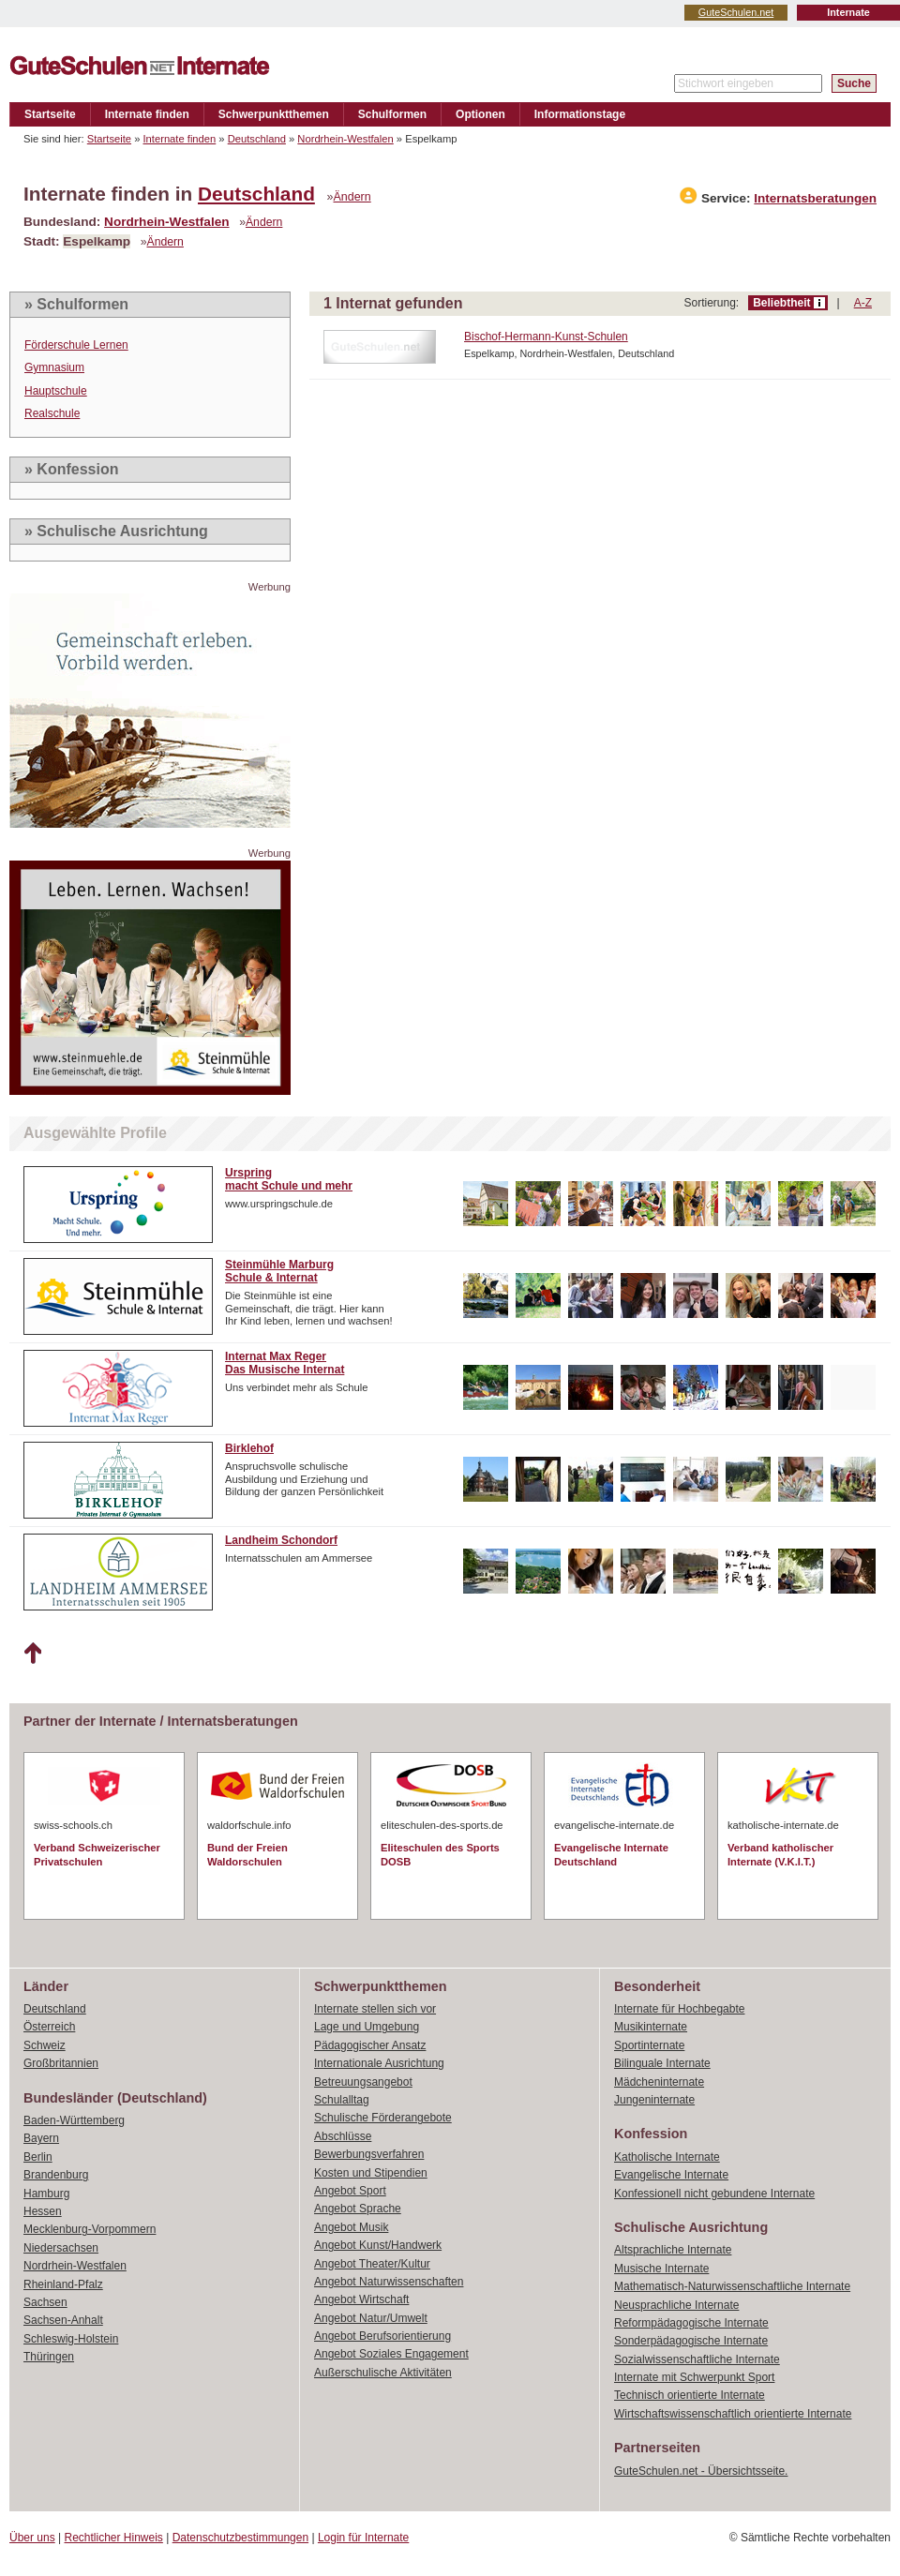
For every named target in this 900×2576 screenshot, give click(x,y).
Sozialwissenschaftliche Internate (697, 2359)
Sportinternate (649, 2045)
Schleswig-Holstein (70, 2338)
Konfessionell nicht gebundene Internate (714, 2193)
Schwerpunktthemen (273, 114)
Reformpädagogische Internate (691, 2322)
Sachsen (45, 2302)
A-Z (863, 302)
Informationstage (579, 114)
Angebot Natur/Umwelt (371, 2318)
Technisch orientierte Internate (689, 2395)
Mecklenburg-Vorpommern (89, 2229)
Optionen (480, 114)
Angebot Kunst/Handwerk (378, 2245)
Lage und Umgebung (366, 2026)
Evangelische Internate (671, 2174)
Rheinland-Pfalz (63, 2284)
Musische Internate (661, 2268)
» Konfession (71, 469)
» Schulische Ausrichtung (116, 531)
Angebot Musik (351, 2227)
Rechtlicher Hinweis (114, 2537)
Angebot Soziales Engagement (391, 2353)
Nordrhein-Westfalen (345, 138)
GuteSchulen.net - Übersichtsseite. (701, 2471)
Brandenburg (55, 2174)
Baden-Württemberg (74, 2120)
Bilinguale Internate (662, 2063)
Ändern (352, 196)
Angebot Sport (350, 2190)
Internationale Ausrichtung (379, 2063)
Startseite (50, 114)
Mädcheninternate (659, 2082)
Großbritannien (60, 2063)
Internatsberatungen (815, 198)
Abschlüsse (342, 2136)
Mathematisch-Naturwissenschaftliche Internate (732, 2286)
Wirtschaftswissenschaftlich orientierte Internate (732, 2413)
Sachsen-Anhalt (63, 2320)
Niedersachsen (60, 2247)
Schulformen (392, 114)
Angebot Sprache (357, 2208)
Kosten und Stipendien (371, 2172)
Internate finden (147, 114)
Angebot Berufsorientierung (382, 2336)
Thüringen (48, 2356)
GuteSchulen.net (735, 12)
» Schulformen (76, 304)
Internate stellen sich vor (375, 2008)
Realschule (52, 413)
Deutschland (257, 138)
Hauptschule (55, 390)
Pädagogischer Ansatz (370, 2045)
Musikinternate (650, 2026)
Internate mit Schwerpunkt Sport (694, 2377)
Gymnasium (54, 367)
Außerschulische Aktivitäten (383, 2372)
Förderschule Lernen (76, 345)
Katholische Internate (667, 2157)
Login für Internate (363, 2537)
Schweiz (44, 2045)
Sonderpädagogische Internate (691, 2340)
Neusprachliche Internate (676, 2305)
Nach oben (32, 1653)
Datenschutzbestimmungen (240, 2537)
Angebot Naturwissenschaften (388, 2281)
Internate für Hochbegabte (679, 2008)
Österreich (49, 2026)
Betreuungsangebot (363, 2082)
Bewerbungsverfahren (369, 2154)
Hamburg (46, 2193)
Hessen (42, 2211)
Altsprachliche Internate (672, 2249)
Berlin (37, 2157)
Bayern (41, 2138)
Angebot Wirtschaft (361, 2299)
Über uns (32, 2537)
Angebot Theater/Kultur (372, 2263)
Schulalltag (341, 2099)
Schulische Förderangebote (383, 2117)
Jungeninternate (654, 2099)
